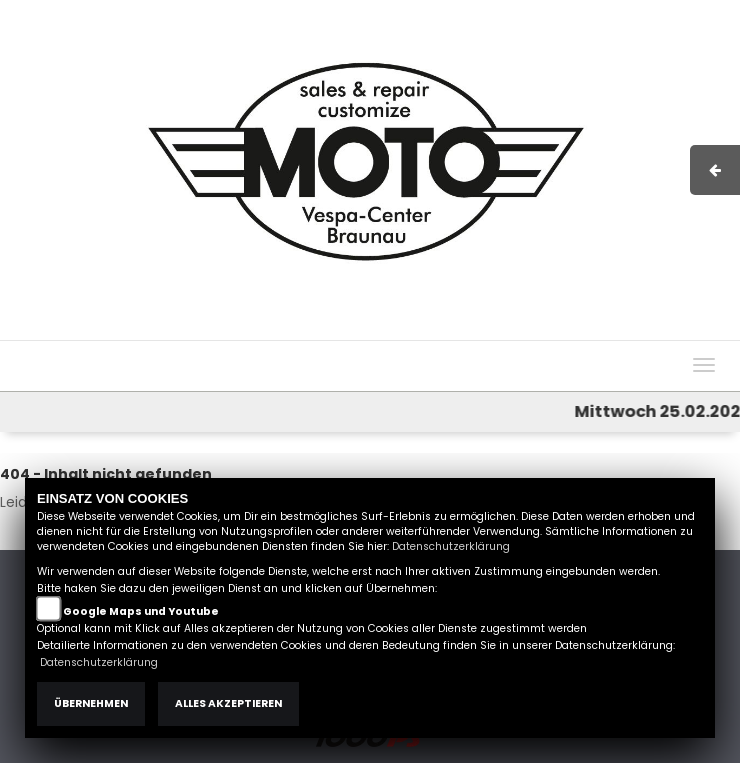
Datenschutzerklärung (451, 546)
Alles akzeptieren (228, 703)
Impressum (432, 330)
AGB (501, 330)
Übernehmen (91, 703)
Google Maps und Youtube (141, 611)
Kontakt (557, 330)
